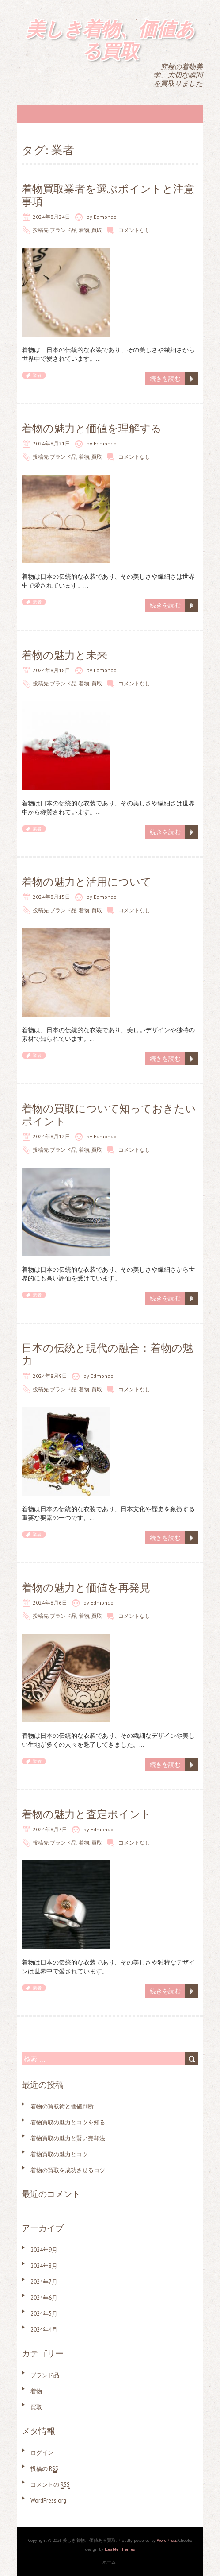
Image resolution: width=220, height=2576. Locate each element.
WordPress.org (48, 2500)
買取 (96, 230)
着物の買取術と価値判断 (62, 2106)
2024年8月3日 (50, 1829)
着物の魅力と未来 (64, 655)
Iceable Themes (120, 2549)
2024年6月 (43, 2297)
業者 (37, 375)
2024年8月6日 (50, 1602)
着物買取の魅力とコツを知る (67, 2122)
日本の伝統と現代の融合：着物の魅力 (107, 1354)
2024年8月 (43, 2266)
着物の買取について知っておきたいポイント (109, 1115)
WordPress (167, 2540)
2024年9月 (43, 2250)
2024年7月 (43, 2282)
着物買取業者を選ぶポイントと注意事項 (108, 195)
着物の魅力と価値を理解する (92, 428)
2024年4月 (43, 2329)
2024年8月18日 (51, 670)
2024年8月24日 (51, 216)
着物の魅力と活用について (87, 882)
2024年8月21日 (51, 443)
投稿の (44, 2468)
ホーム (109, 2562)
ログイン (41, 2452)
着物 (84, 230)
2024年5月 (43, 2313)
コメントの (50, 2484)
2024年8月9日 (50, 1376)
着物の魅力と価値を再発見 (86, 1587)
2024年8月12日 (51, 1136)
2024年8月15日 (51, 896)
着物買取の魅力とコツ (59, 2154)
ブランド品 (63, 230)
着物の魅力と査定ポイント (87, 1814)
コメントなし (134, 230)
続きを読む (165, 379)
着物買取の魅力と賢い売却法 (67, 2138)
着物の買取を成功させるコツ (67, 2170)
